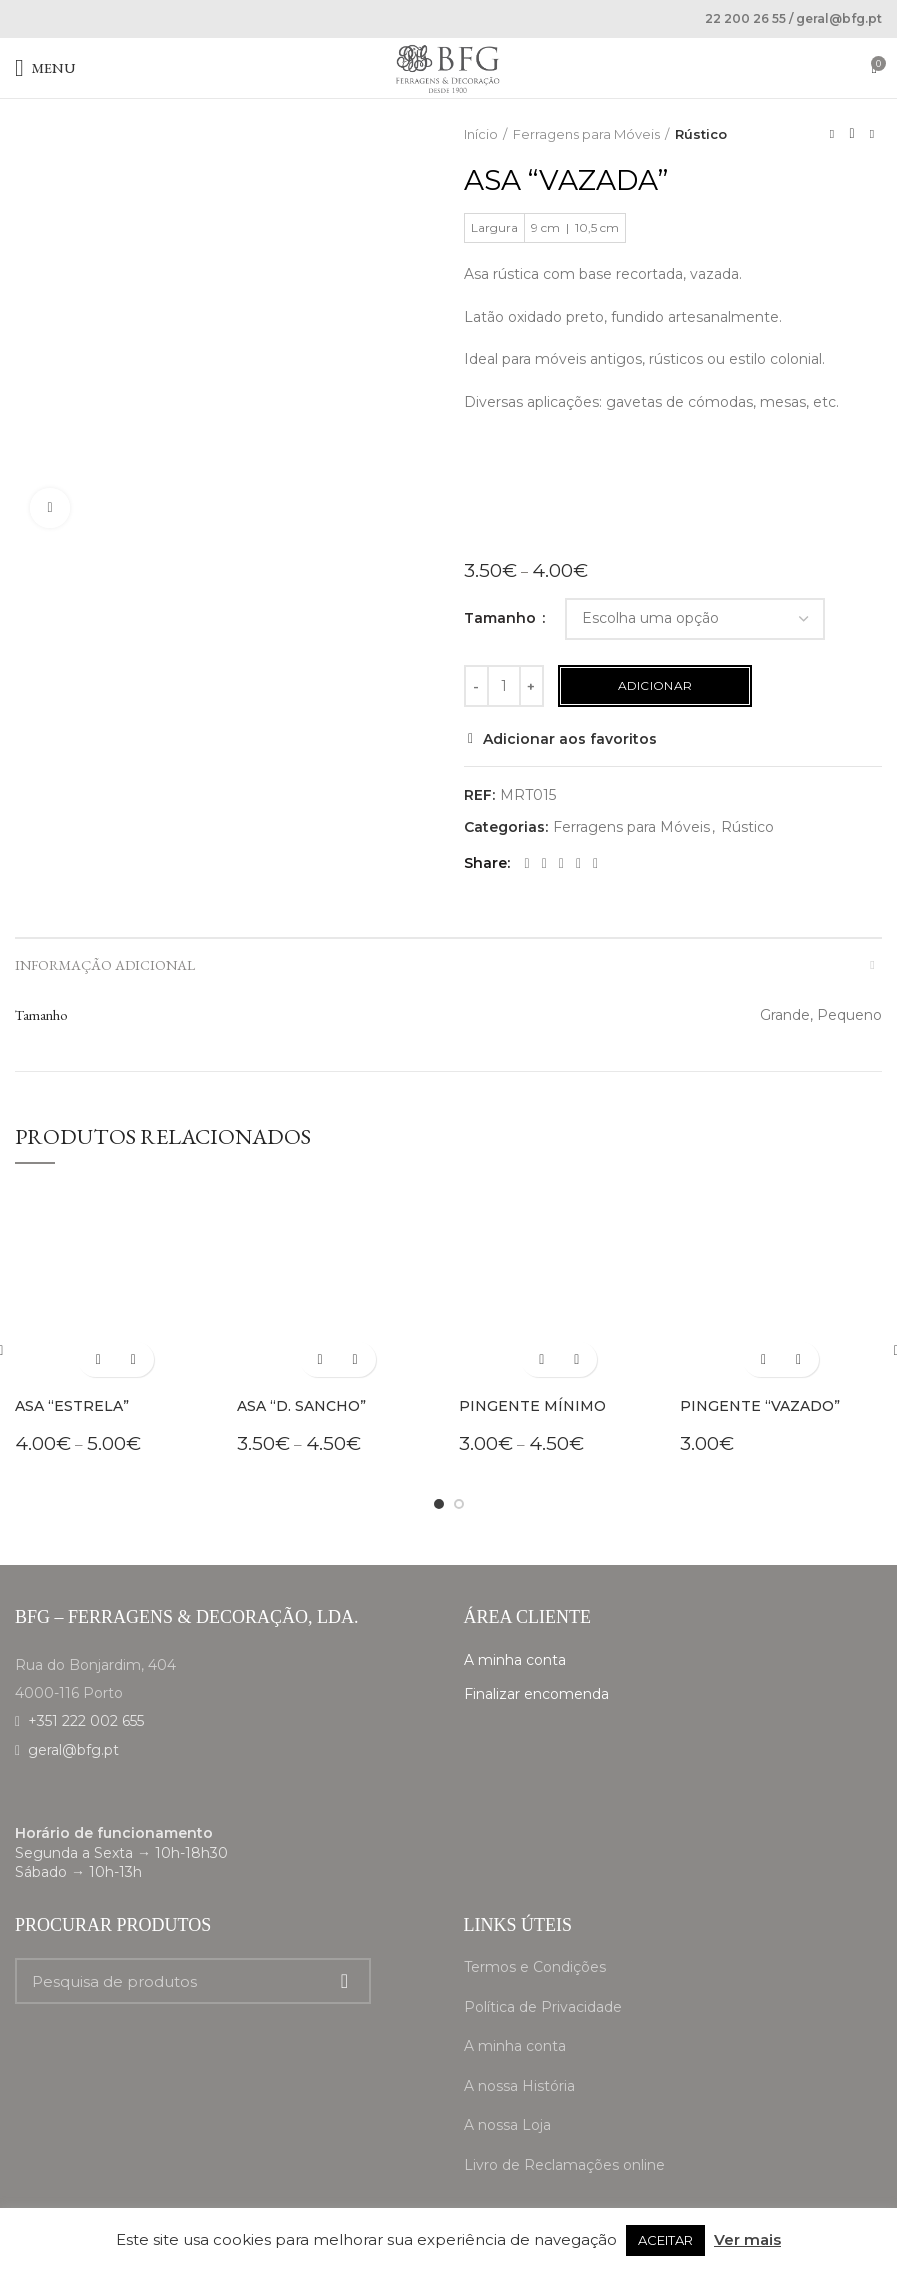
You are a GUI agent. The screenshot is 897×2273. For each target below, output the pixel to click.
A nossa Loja (507, 2125)
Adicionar (655, 685)
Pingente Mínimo (532, 1406)
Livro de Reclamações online (564, 2165)
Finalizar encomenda (536, 1694)
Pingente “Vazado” (760, 1406)
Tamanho (502, 618)
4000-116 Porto (69, 1693)
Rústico (701, 134)
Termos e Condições (535, 1967)
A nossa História (519, 2086)
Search (344, 1981)
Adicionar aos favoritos (570, 739)
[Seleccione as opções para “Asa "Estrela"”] (98, 1359)
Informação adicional (105, 965)
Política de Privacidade (543, 2007)
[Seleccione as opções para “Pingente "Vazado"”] (763, 1359)
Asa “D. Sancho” (301, 1406)
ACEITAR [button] (665, 2240)
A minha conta (515, 1660)
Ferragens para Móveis (586, 134)
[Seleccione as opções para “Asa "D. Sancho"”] (320, 1359)
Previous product (832, 133)
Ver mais (747, 2239)
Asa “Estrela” (72, 1406)
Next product (872, 133)
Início (481, 134)
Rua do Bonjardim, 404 (95, 1665)
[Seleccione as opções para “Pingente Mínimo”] (541, 1359)
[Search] (193, 1981)
